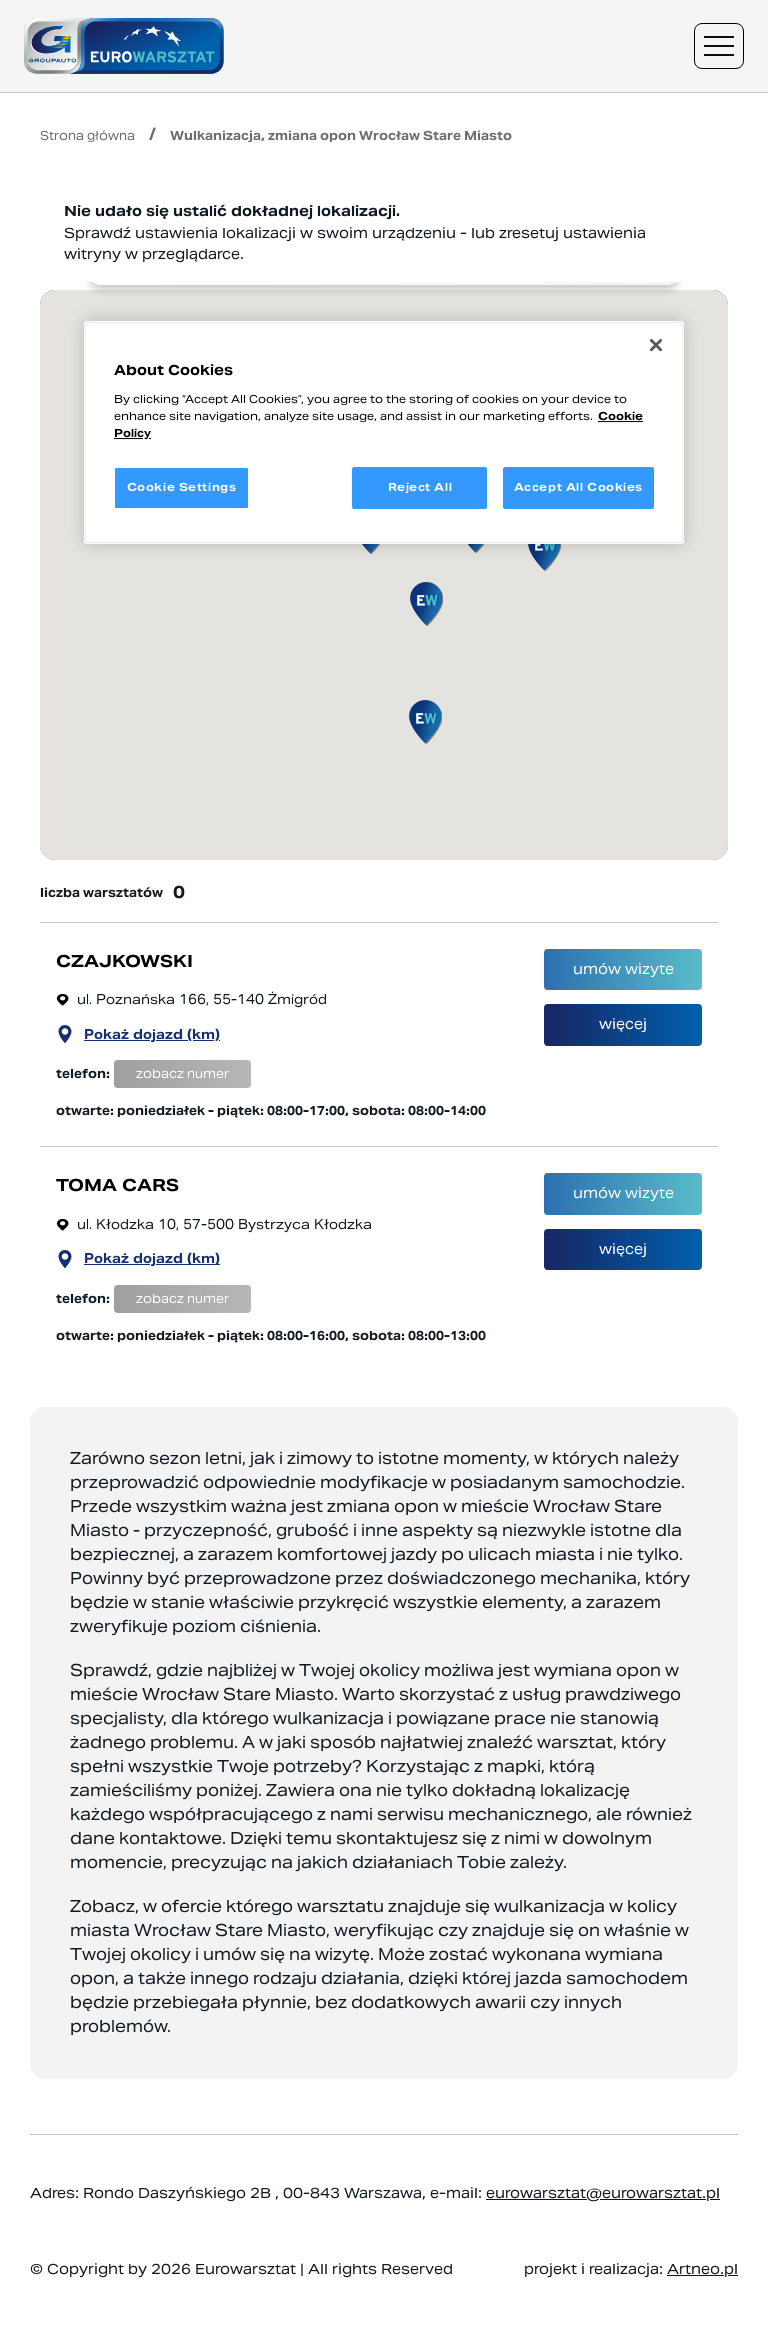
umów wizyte (623, 980)
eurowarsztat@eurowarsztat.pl (603, 2193)
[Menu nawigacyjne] (719, 46)
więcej (623, 1048)
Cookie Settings (182, 487)
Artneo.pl (702, 2269)
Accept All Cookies (578, 487)
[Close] (656, 345)
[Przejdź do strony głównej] (124, 46)
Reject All (420, 487)
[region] (384, 432)
